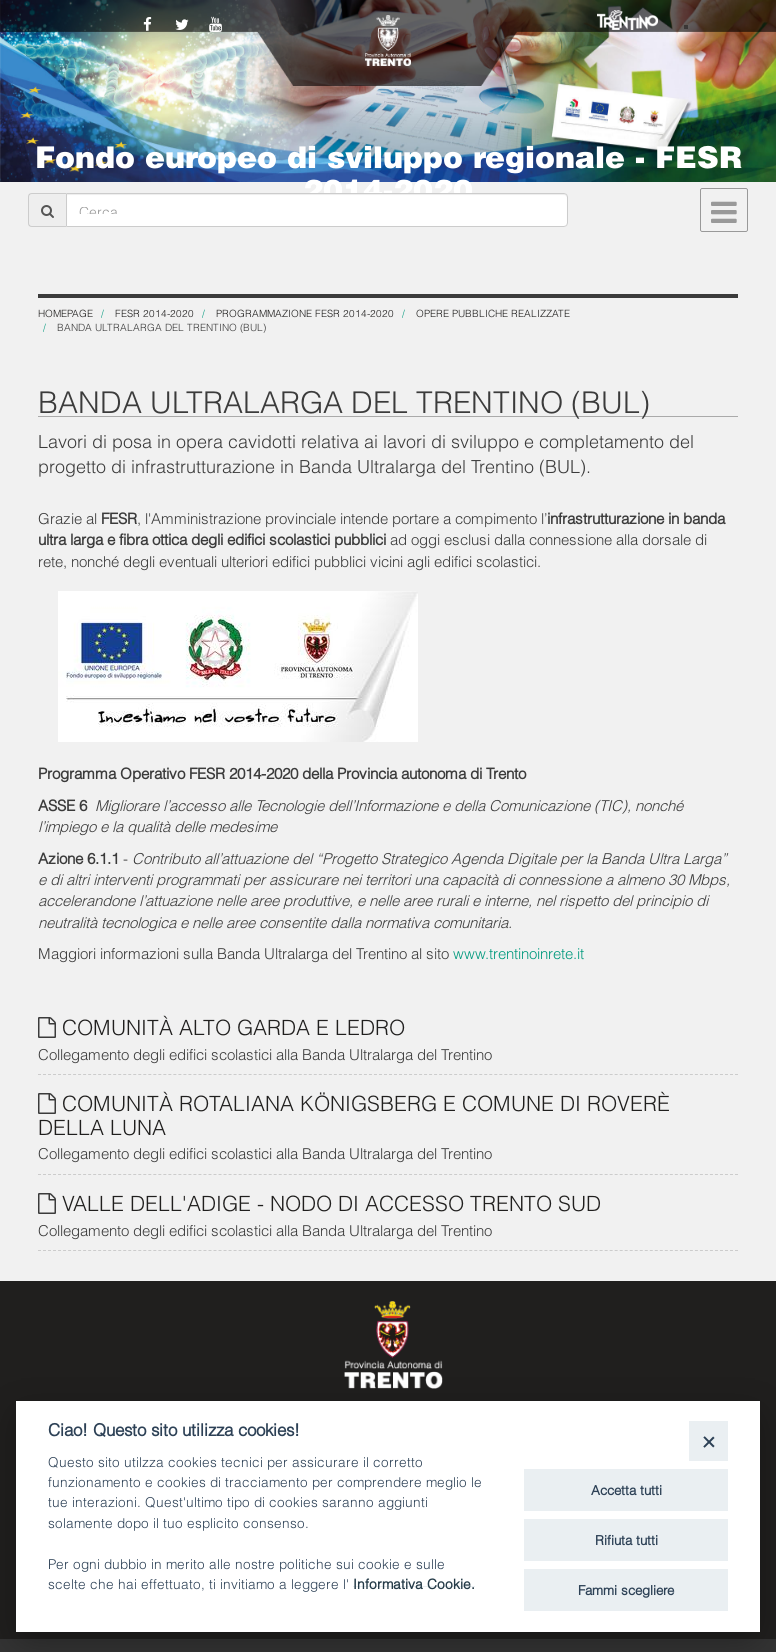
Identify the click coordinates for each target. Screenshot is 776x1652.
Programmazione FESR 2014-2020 (305, 312)
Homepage (65, 312)
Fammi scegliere (626, 1589)
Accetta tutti (626, 1489)
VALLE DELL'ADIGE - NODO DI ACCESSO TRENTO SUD (331, 1201)
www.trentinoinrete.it (518, 952)
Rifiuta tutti (626, 1539)
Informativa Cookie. (414, 1582)
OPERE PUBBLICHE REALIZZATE (493, 312)
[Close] (708, 1440)
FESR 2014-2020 (154, 312)
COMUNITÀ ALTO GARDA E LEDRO (233, 1025)
